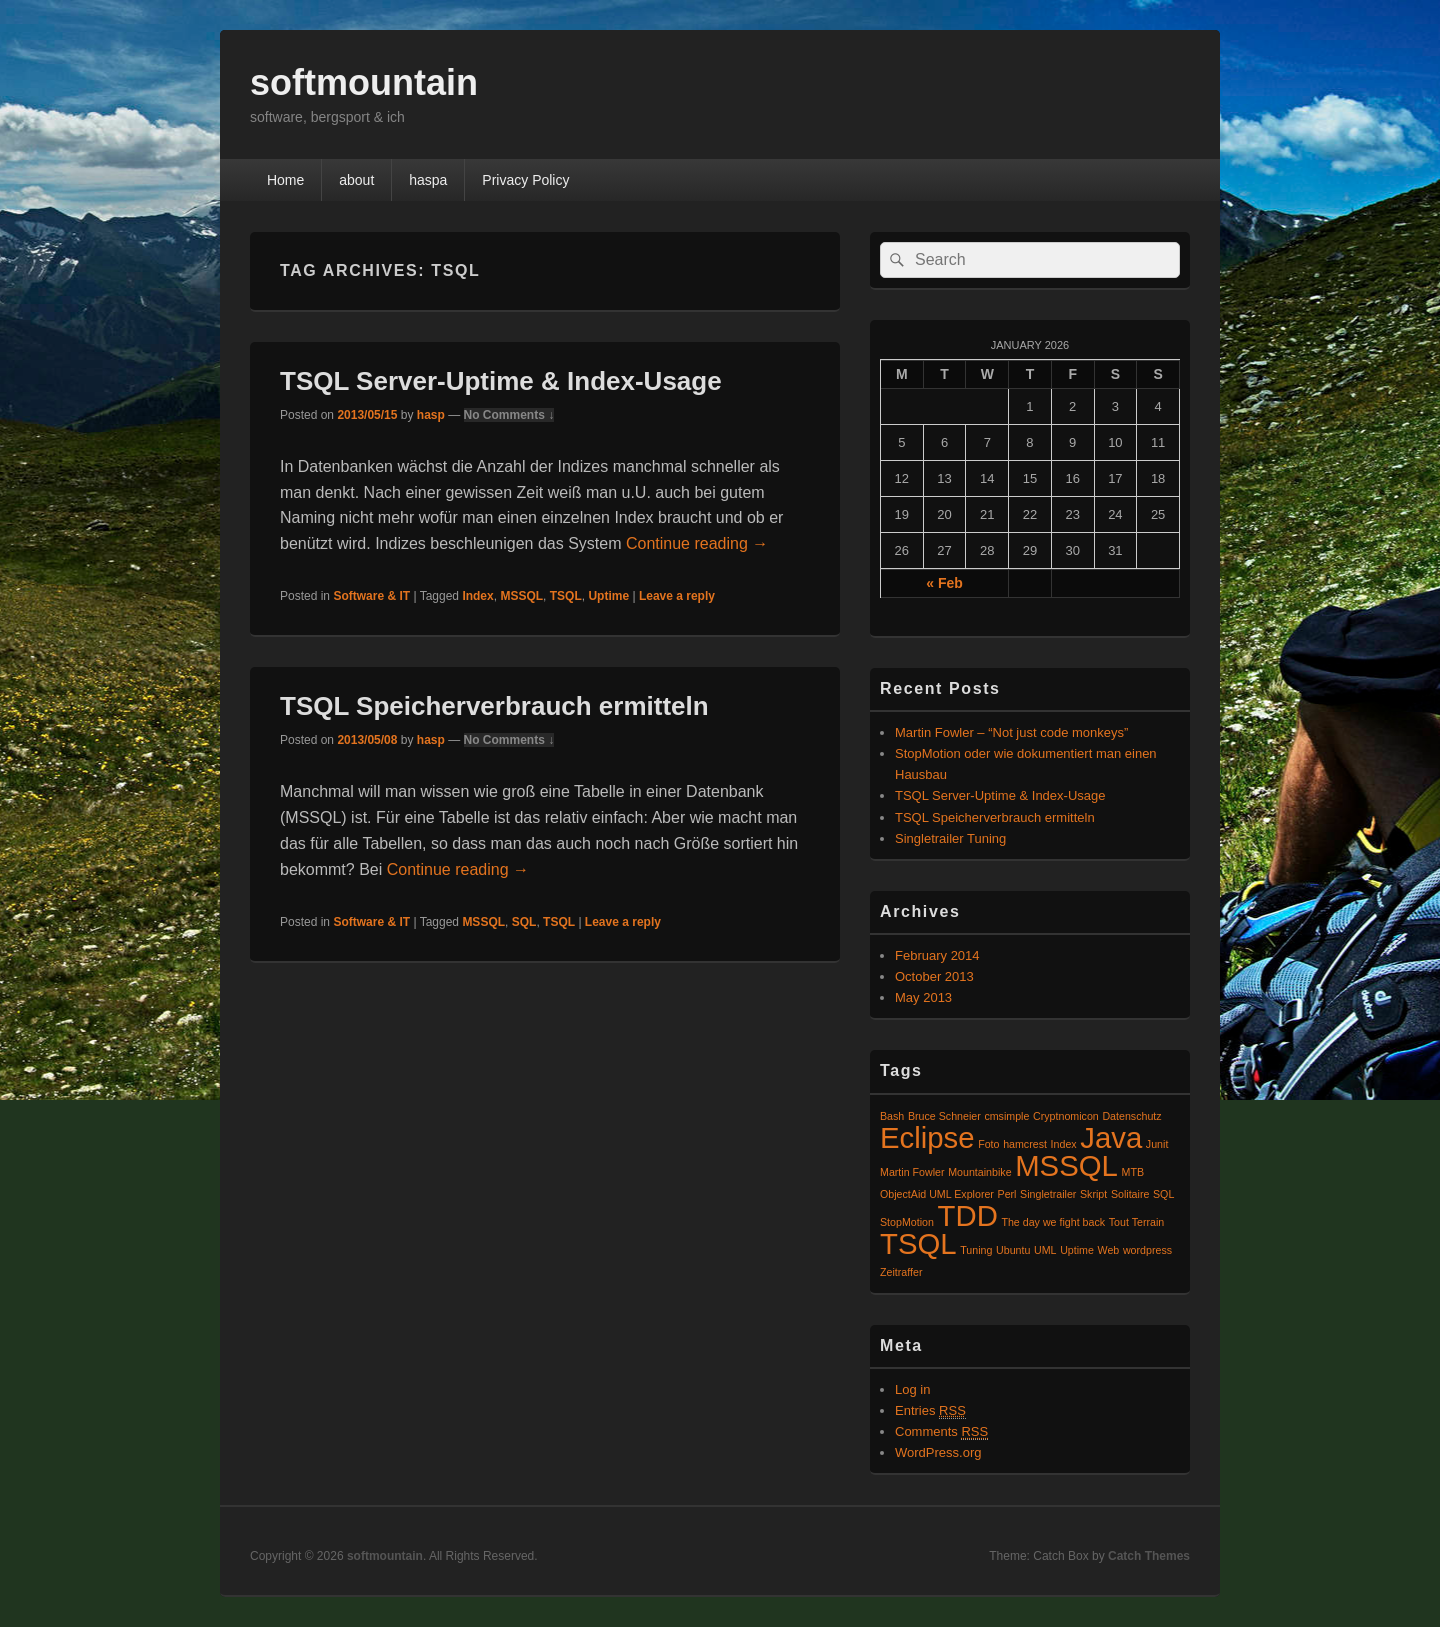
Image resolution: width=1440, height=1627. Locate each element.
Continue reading (697, 543)
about (356, 180)
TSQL (566, 596)
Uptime (608, 596)
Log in (912, 1389)
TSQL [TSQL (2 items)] (918, 1243)
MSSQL (521, 596)
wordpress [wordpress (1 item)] (1147, 1250)
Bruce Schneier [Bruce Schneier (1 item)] (944, 1116)
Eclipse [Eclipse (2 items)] (927, 1137)
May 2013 (923, 997)
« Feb (944, 583)
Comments (941, 1432)
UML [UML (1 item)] (1045, 1250)
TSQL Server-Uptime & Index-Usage (501, 381)
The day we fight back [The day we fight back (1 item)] (1053, 1222)
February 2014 (937, 955)
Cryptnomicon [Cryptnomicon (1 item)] (1066, 1116)
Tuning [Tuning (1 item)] (976, 1250)
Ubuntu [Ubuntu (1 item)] (1013, 1250)
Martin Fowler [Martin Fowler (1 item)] (912, 1172)
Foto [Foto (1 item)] (988, 1144)
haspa (428, 180)
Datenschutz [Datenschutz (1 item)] (1131, 1116)
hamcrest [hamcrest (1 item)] (1025, 1144)
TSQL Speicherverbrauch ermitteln (494, 706)
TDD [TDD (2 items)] (968, 1215)
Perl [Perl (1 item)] (1007, 1194)
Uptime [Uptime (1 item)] (1077, 1250)
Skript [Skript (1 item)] (1093, 1194)
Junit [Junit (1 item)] (1157, 1144)
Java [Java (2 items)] (1111, 1137)
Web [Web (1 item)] (1109, 1250)
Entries (930, 1411)
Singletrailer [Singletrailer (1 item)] (1048, 1194)
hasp (431, 415)
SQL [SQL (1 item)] (1163, 1194)
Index (477, 596)
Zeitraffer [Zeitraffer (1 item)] (901, 1272)
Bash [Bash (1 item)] (892, 1116)
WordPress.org (938, 1452)
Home (285, 180)
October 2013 (934, 976)
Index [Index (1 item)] (1064, 1144)
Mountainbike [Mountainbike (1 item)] (979, 1172)
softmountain (364, 82)
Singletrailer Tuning (950, 838)
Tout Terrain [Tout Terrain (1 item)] (1136, 1222)
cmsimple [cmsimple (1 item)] (1006, 1116)
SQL (524, 922)
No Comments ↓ (509, 415)
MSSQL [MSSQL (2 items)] (1066, 1165)
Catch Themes (1149, 1556)
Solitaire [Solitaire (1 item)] (1130, 1194)
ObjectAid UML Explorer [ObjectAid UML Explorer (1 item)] (937, 1194)
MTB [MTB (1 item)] (1133, 1172)
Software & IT (371, 596)
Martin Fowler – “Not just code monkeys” (1011, 732)
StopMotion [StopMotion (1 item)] (907, 1222)
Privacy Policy (525, 180)
